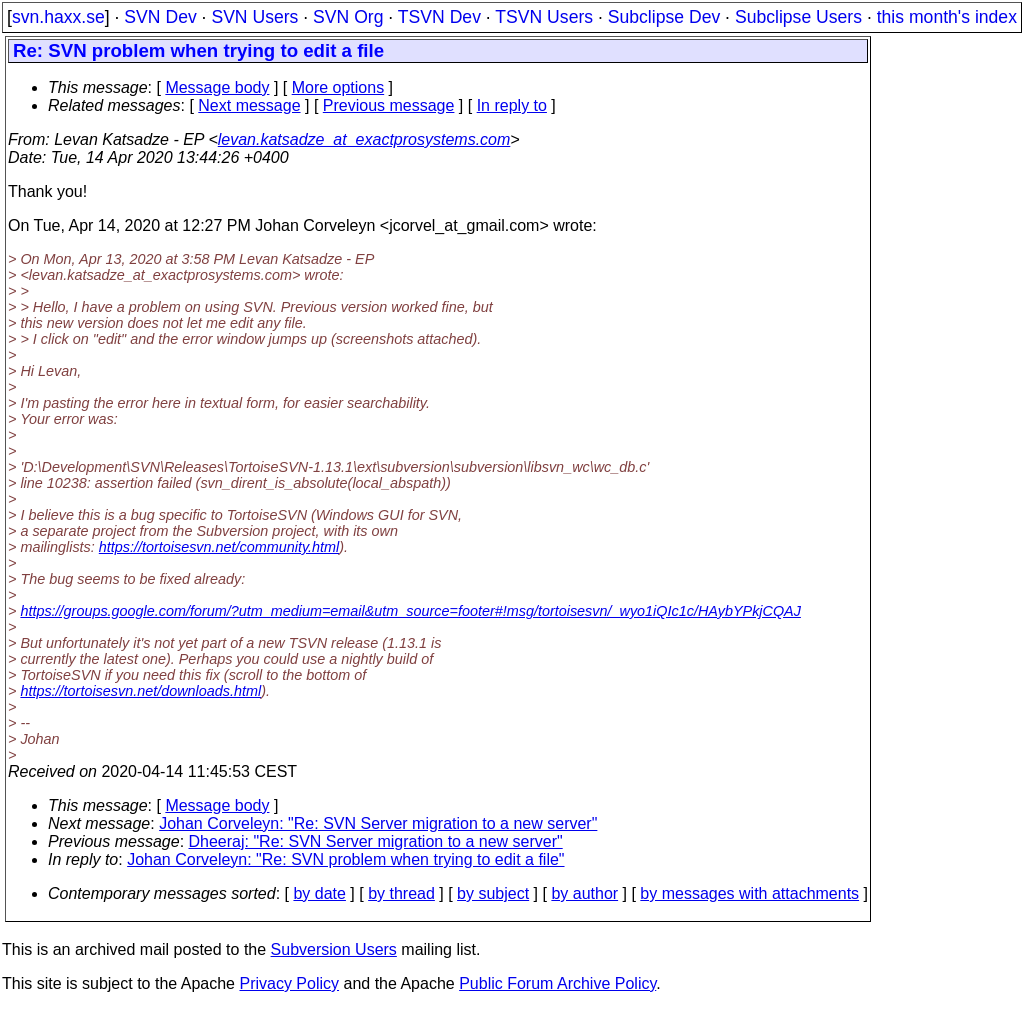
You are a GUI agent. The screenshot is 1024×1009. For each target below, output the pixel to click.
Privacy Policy (289, 983)
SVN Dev (160, 17)
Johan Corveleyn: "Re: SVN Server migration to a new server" (378, 823)
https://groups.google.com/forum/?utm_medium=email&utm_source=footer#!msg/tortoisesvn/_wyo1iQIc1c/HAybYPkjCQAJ (410, 611)
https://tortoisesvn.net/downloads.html (140, 691)
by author (584, 893)
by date (319, 893)
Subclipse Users (798, 17)
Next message (249, 105)
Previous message (389, 105)
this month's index (947, 17)
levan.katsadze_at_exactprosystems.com (364, 139)
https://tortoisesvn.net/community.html (219, 547)
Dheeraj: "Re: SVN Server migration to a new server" (376, 841)
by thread (401, 893)
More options (338, 87)
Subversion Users (334, 949)
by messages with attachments (749, 893)
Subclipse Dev (664, 17)
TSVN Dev (439, 17)
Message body (217, 87)
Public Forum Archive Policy (557, 983)
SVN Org (348, 17)
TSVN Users (544, 17)
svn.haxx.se (58, 17)
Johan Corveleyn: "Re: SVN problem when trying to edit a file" (345, 859)
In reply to (512, 105)
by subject (493, 893)
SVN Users (254, 17)
